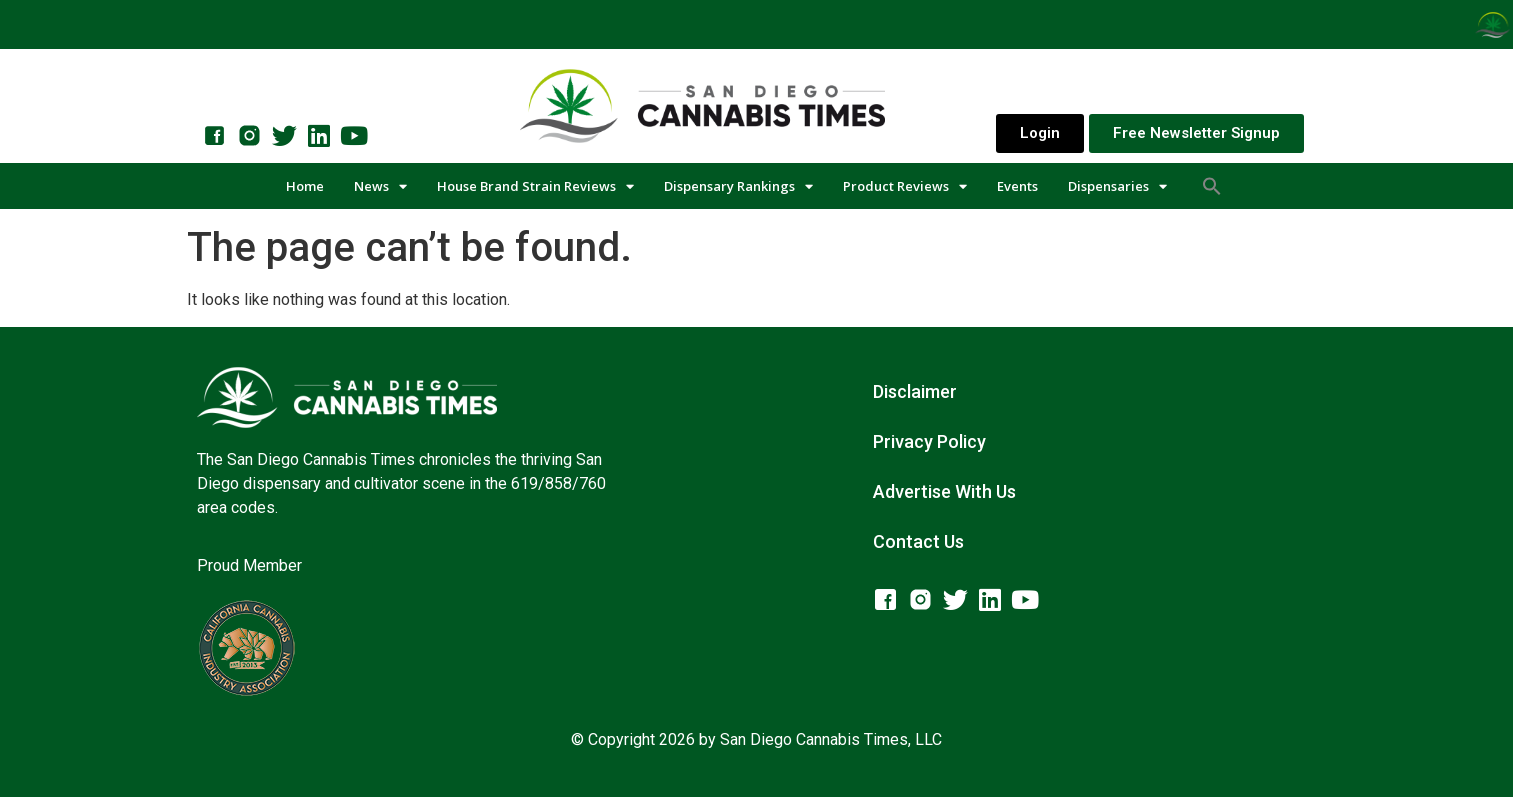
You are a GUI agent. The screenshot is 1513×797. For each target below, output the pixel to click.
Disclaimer (915, 391)
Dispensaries (1117, 186)
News (380, 186)
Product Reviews (905, 186)
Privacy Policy (929, 441)
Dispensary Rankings (738, 186)
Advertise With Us (944, 491)
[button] (1212, 186)
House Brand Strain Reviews (535, 186)
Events (1017, 186)
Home (305, 186)
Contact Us (918, 541)
